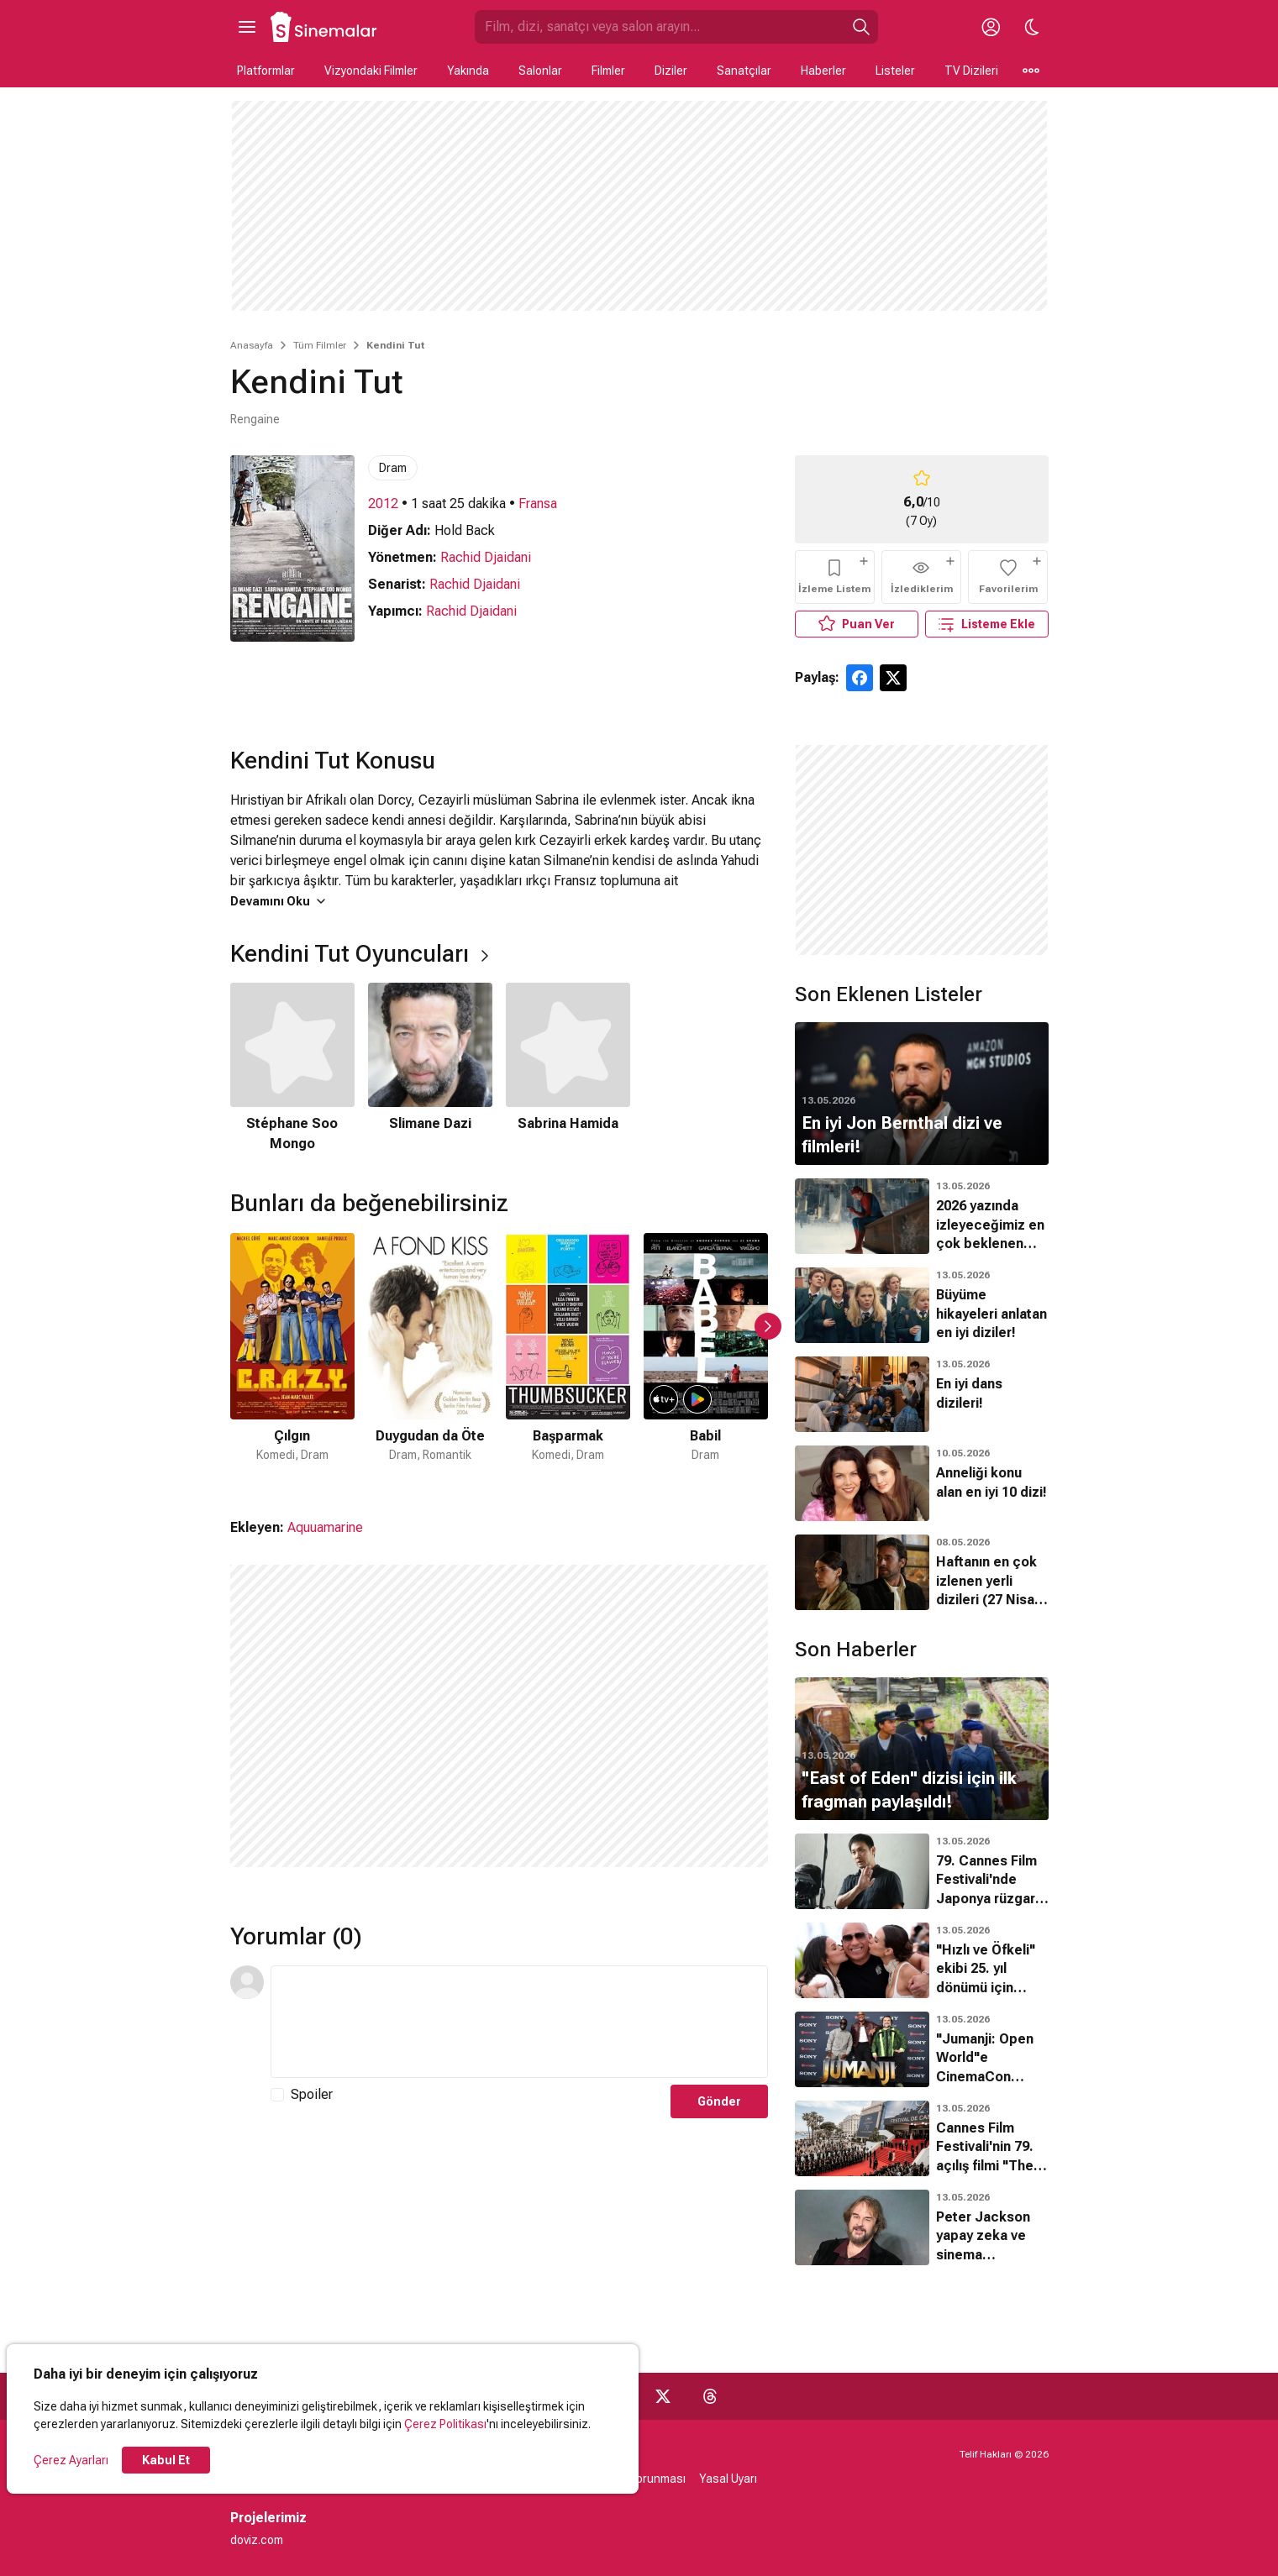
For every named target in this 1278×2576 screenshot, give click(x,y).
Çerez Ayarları (71, 2460)
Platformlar (266, 70)
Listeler (895, 70)
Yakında (468, 70)
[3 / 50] (568, 1358)
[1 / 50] (292, 1358)
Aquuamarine (325, 1527)
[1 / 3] (292, 1068)
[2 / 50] (430, 1358)
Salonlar (540, 70)
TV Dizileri (971, 70)
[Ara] (861, 27)
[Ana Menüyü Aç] (247, 27)
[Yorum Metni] (519, 2021)
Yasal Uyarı (728, 2478)
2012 (383, 504)
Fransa (537, 504)
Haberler (823, 70)
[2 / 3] (430, 1068)
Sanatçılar (744, 70)
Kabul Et (166, 2460)
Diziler (671, 70)
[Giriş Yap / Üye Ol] (991, 27)
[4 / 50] (706, 1358)
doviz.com (256, 2540)
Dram (393, 468)
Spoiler (312, 2094)
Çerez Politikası (445, 2424)
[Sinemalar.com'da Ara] (659, 27)
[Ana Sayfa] (324, 27)
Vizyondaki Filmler (371, 70)
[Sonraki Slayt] (768, 1326)
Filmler (608, 70)
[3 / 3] (568, 1068)
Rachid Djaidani (485, 557)
